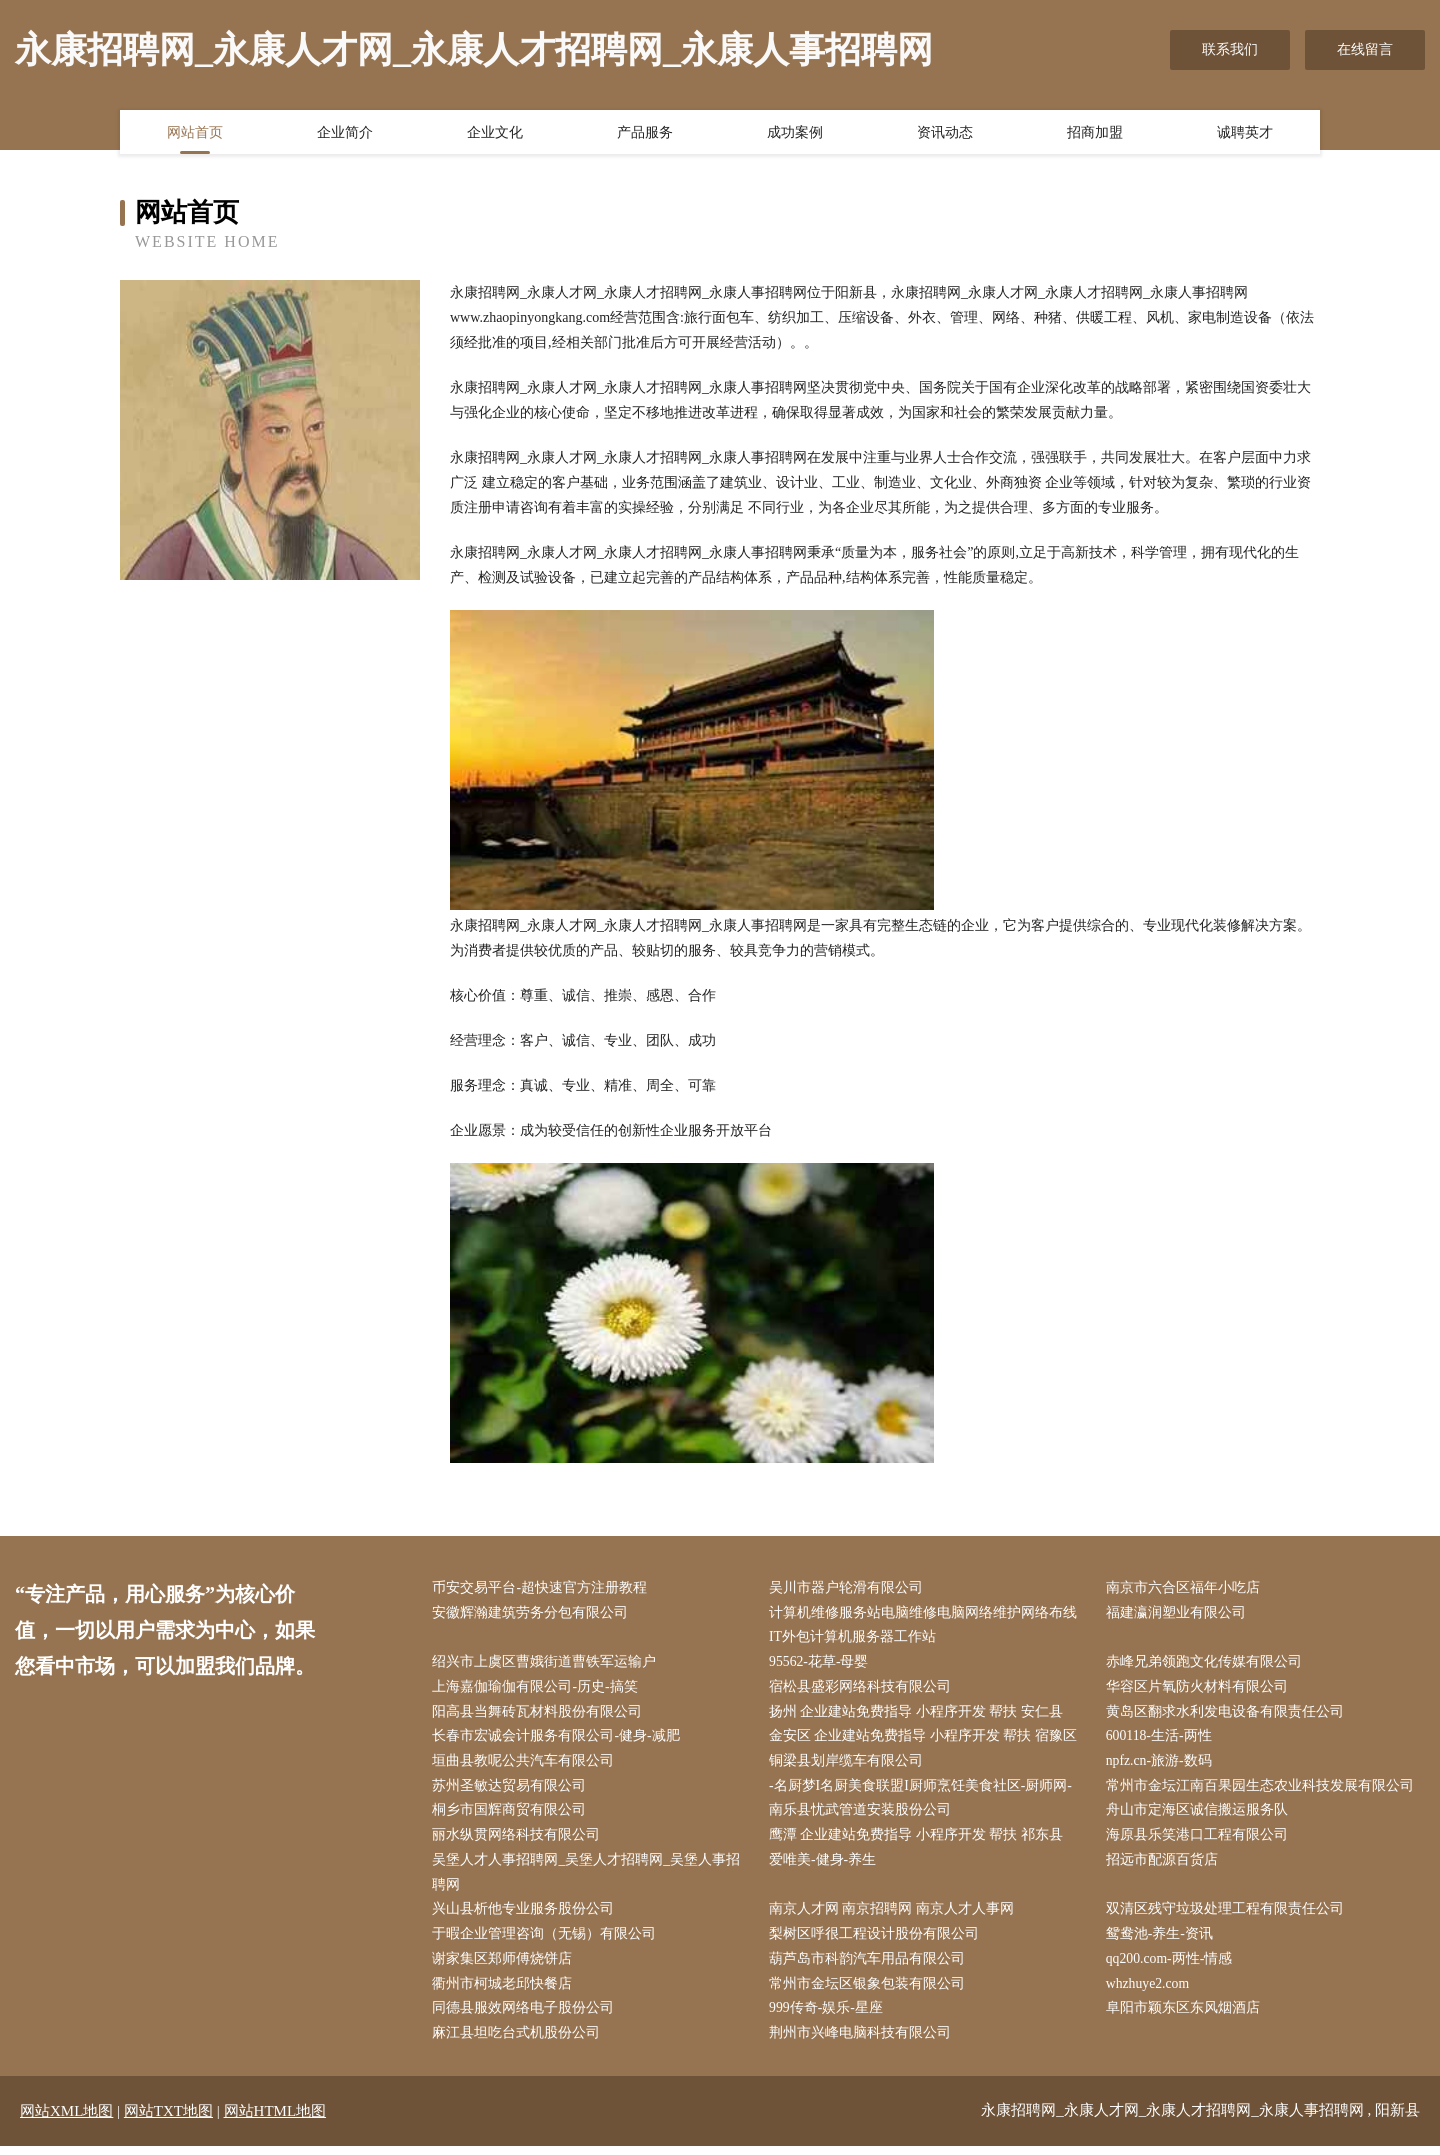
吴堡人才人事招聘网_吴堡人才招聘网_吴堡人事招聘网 (589, 1878)
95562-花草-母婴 (822, 1664)
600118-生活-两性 (1161, 1739)
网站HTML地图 (275, 2120)
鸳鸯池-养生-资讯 (1161, 1941)
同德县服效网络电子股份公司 (526, 2016)
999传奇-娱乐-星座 (829, 2016)
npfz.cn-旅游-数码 (1161, 1764)
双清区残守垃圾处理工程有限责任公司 (1227, 1915)
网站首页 (195, 133)
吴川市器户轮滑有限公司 (849, 1588)
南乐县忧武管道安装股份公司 (863, 1815)
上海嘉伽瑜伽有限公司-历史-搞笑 (537, 1689)
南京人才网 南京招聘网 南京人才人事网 (894, 1915)
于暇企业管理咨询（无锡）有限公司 (547, 1941)
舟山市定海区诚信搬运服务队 (1199, 1815)
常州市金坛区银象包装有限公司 (870, 1991)
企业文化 (495, 133)
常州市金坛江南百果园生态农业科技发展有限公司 (1262, 1790)
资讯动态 (945, 133)
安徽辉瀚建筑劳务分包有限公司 (533, 1613)
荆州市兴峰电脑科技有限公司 (863, 2041)
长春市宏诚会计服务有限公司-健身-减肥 (558, 1739)
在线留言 (1365, 49)
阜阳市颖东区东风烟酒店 (1185, 2016)
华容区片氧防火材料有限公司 (1199, 1689)
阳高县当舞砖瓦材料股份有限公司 (540, 1714)
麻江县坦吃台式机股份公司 (519, 2041)
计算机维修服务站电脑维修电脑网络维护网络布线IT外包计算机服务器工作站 (926, 1626)
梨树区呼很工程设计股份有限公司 (877, 1941)
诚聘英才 (1245, 133)
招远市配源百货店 (1164, 1865)
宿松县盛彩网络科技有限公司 (863, 1689)
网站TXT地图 (168, 2120)
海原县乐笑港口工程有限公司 (1199, 1840)
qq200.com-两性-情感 (1172, 1966)
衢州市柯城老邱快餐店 (505, 1991)
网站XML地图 (66, 2120)
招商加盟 (1095, 133)
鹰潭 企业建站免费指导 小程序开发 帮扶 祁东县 (919, 1840)
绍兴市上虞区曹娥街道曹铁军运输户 (547, 1664)
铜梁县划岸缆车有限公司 (849, 1764)
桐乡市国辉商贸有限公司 (512, 1815)
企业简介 (345, 133)
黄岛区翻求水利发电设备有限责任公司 (1227, 1714)
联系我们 (1230, 49)
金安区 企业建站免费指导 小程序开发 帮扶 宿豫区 (926, 1739)
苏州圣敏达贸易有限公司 (512, 1790)
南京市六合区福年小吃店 (1185, 1588)
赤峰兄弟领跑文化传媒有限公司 (1206, 1664)
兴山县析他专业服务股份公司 (526, 1915)
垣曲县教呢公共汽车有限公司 (526, 1764)
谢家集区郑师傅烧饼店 (505, 1966)
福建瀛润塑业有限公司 (1178, 1613)
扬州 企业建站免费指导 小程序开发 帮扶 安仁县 (919, 1714)
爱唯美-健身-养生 (825, 1865)
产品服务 (645, 133)
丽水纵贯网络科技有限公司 (519, 1840)
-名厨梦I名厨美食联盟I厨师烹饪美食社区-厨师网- (923, 1790)
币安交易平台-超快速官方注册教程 (542, 1588)
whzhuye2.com (1150, 1991)
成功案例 (795, 133)
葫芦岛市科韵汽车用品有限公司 (870, 1966)
